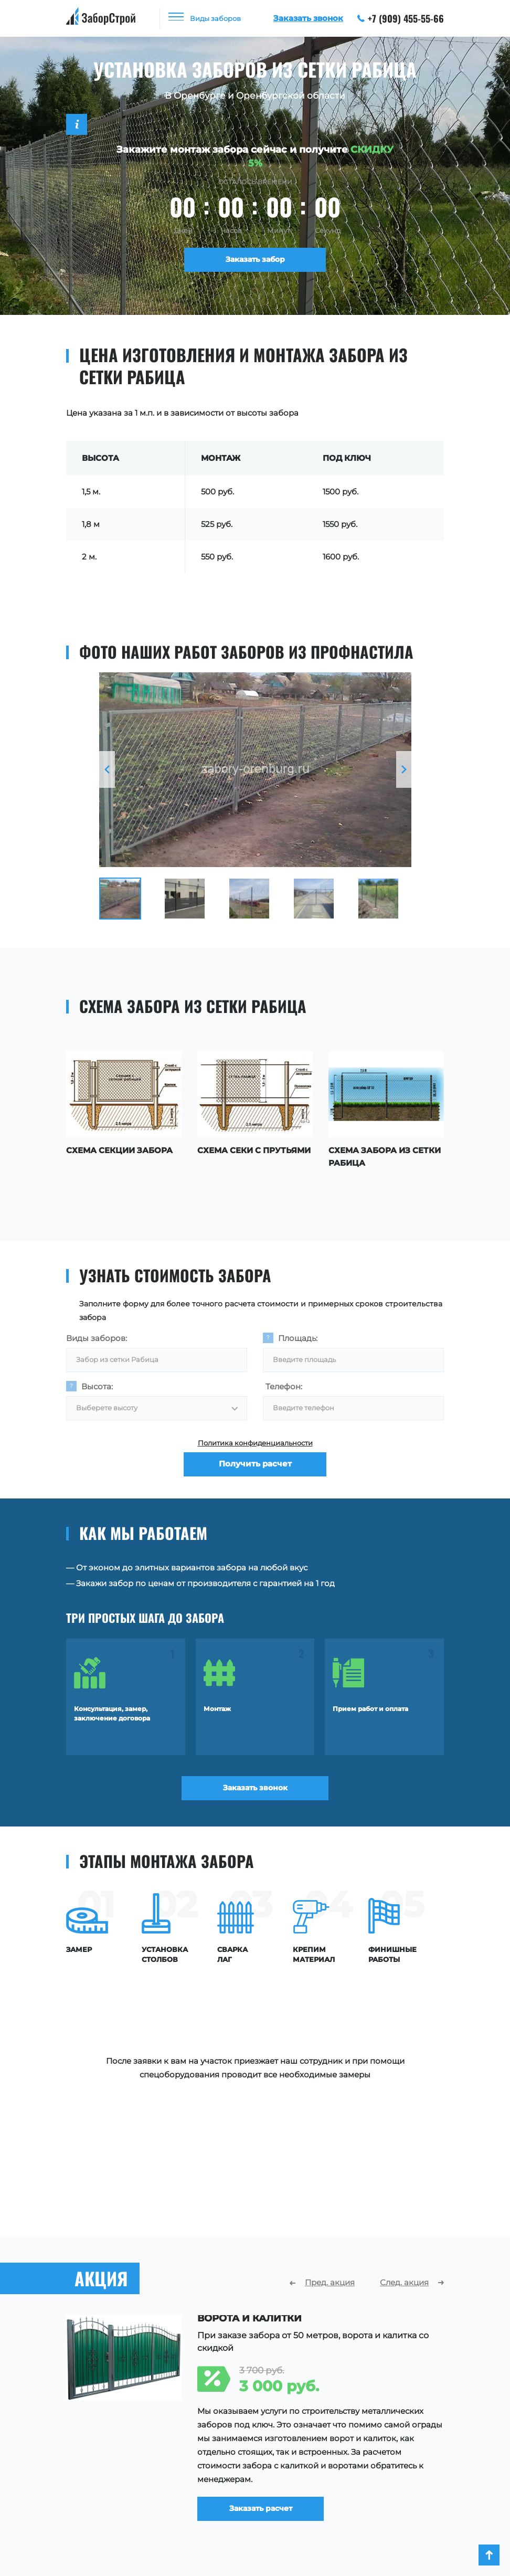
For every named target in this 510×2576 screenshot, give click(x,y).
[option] (255, 769)
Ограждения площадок (114, 2483)
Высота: (97, 1386)
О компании (314, 2452)
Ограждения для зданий (116, 2515)
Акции (302, 2499)
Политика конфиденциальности (255, 1445)
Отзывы (305, 2483)
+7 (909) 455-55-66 (401, 18)
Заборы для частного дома (121, 2468)
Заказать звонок (255, 1791)
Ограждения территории (117, 2499)
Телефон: (283, 1386)
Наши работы (317, 2468)
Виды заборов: (96, 1336)
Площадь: (297, 1336)
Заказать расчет (268, 2326)
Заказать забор (255, 261)
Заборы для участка (106, 2452)
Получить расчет (255, 1471)
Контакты (308, 2515)
